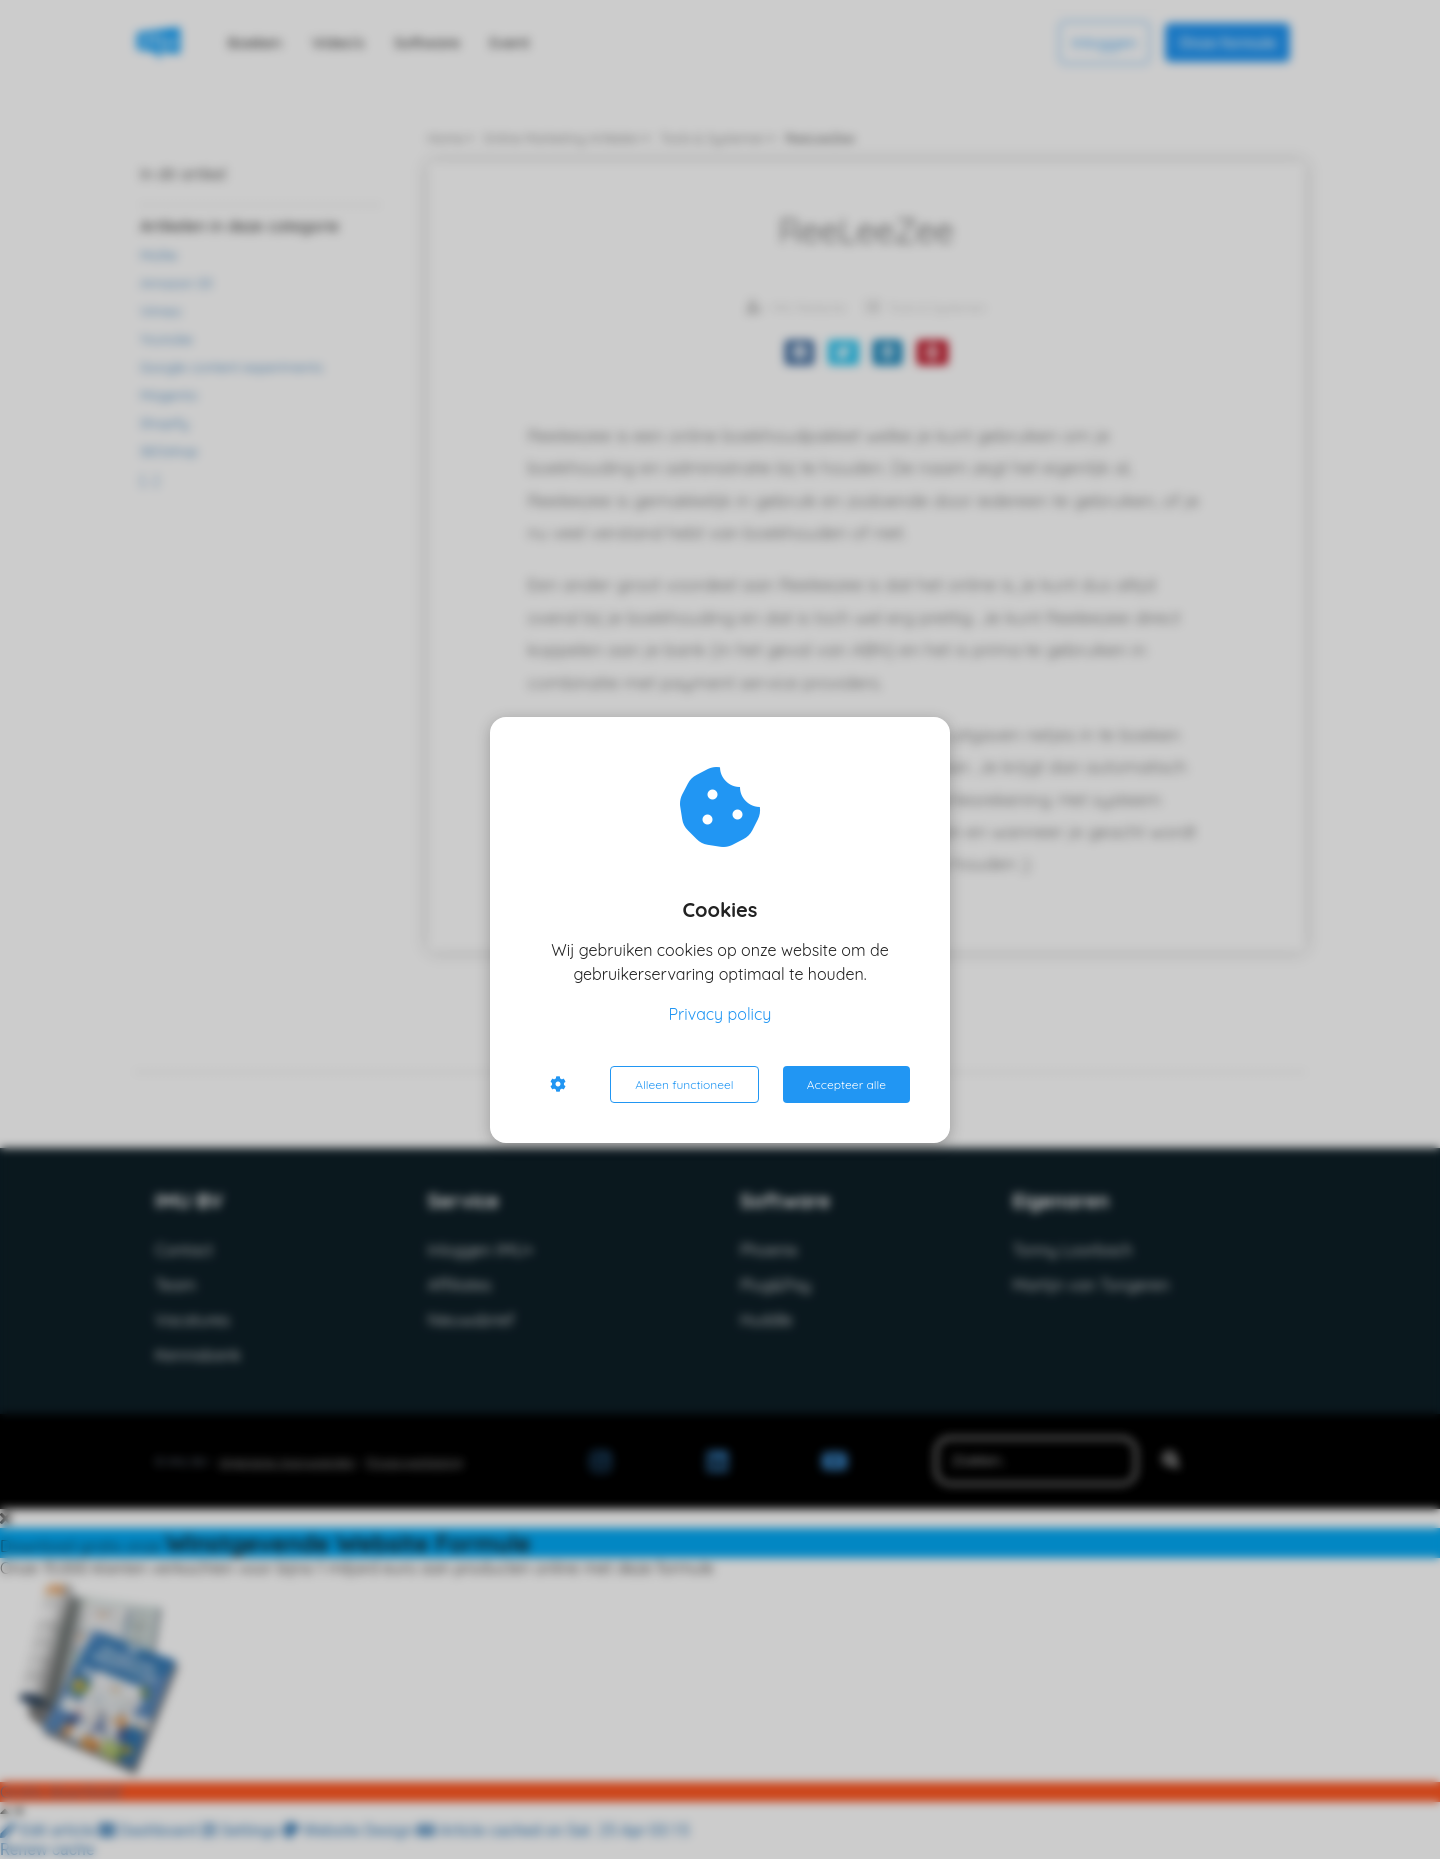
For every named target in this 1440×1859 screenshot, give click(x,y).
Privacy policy (720, 1014)
